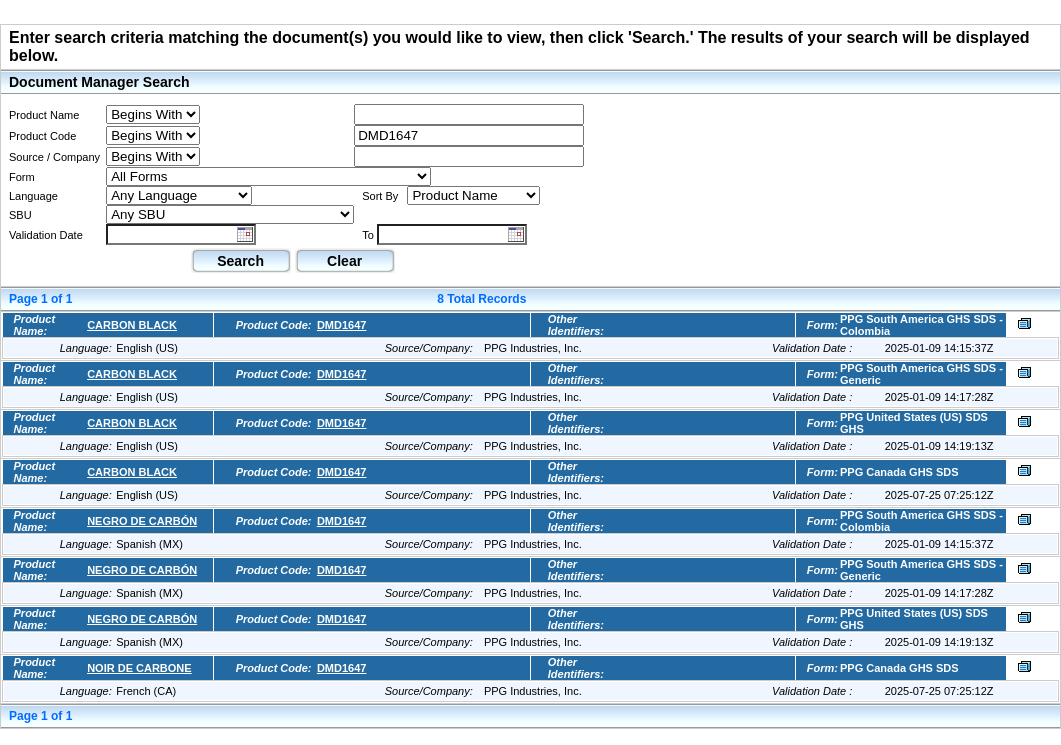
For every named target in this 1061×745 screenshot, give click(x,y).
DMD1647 (342, 325)
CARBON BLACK (132, 325)
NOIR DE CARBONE (139, 668)
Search (240, 261)
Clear (344, 261)
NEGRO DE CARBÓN (142, 521)
